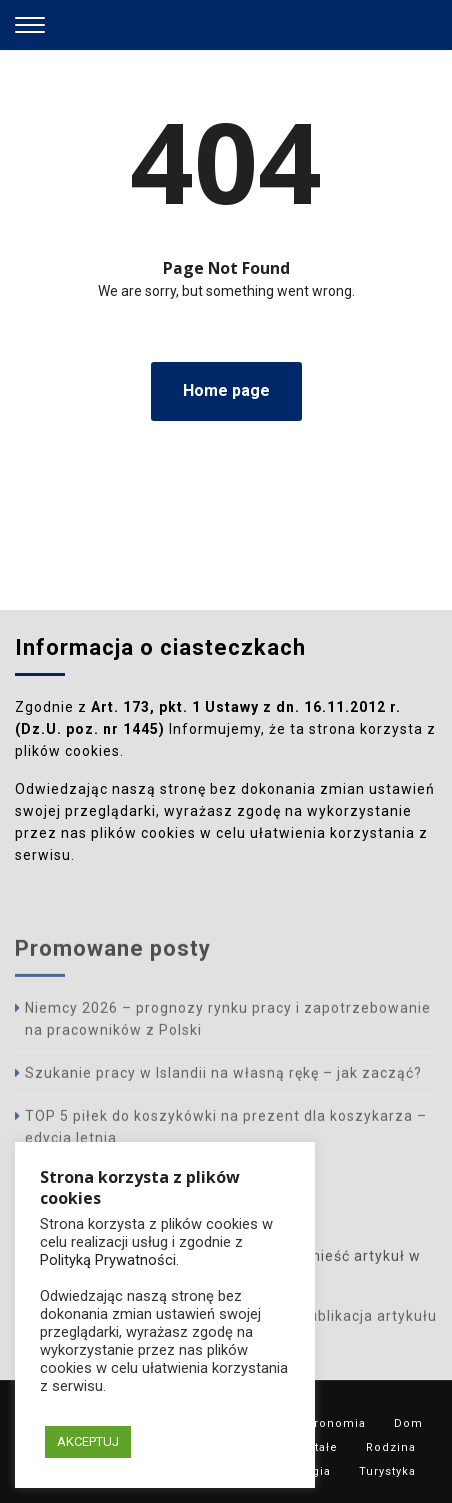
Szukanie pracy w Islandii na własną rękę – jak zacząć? (223, 1076)
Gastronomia (326, 1423)
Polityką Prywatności (108, 1260)
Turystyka (387, 1471)
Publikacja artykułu (368, 1319)
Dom (408, 1423)
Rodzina (391, 1447)
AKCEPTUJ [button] (88, 1441)
